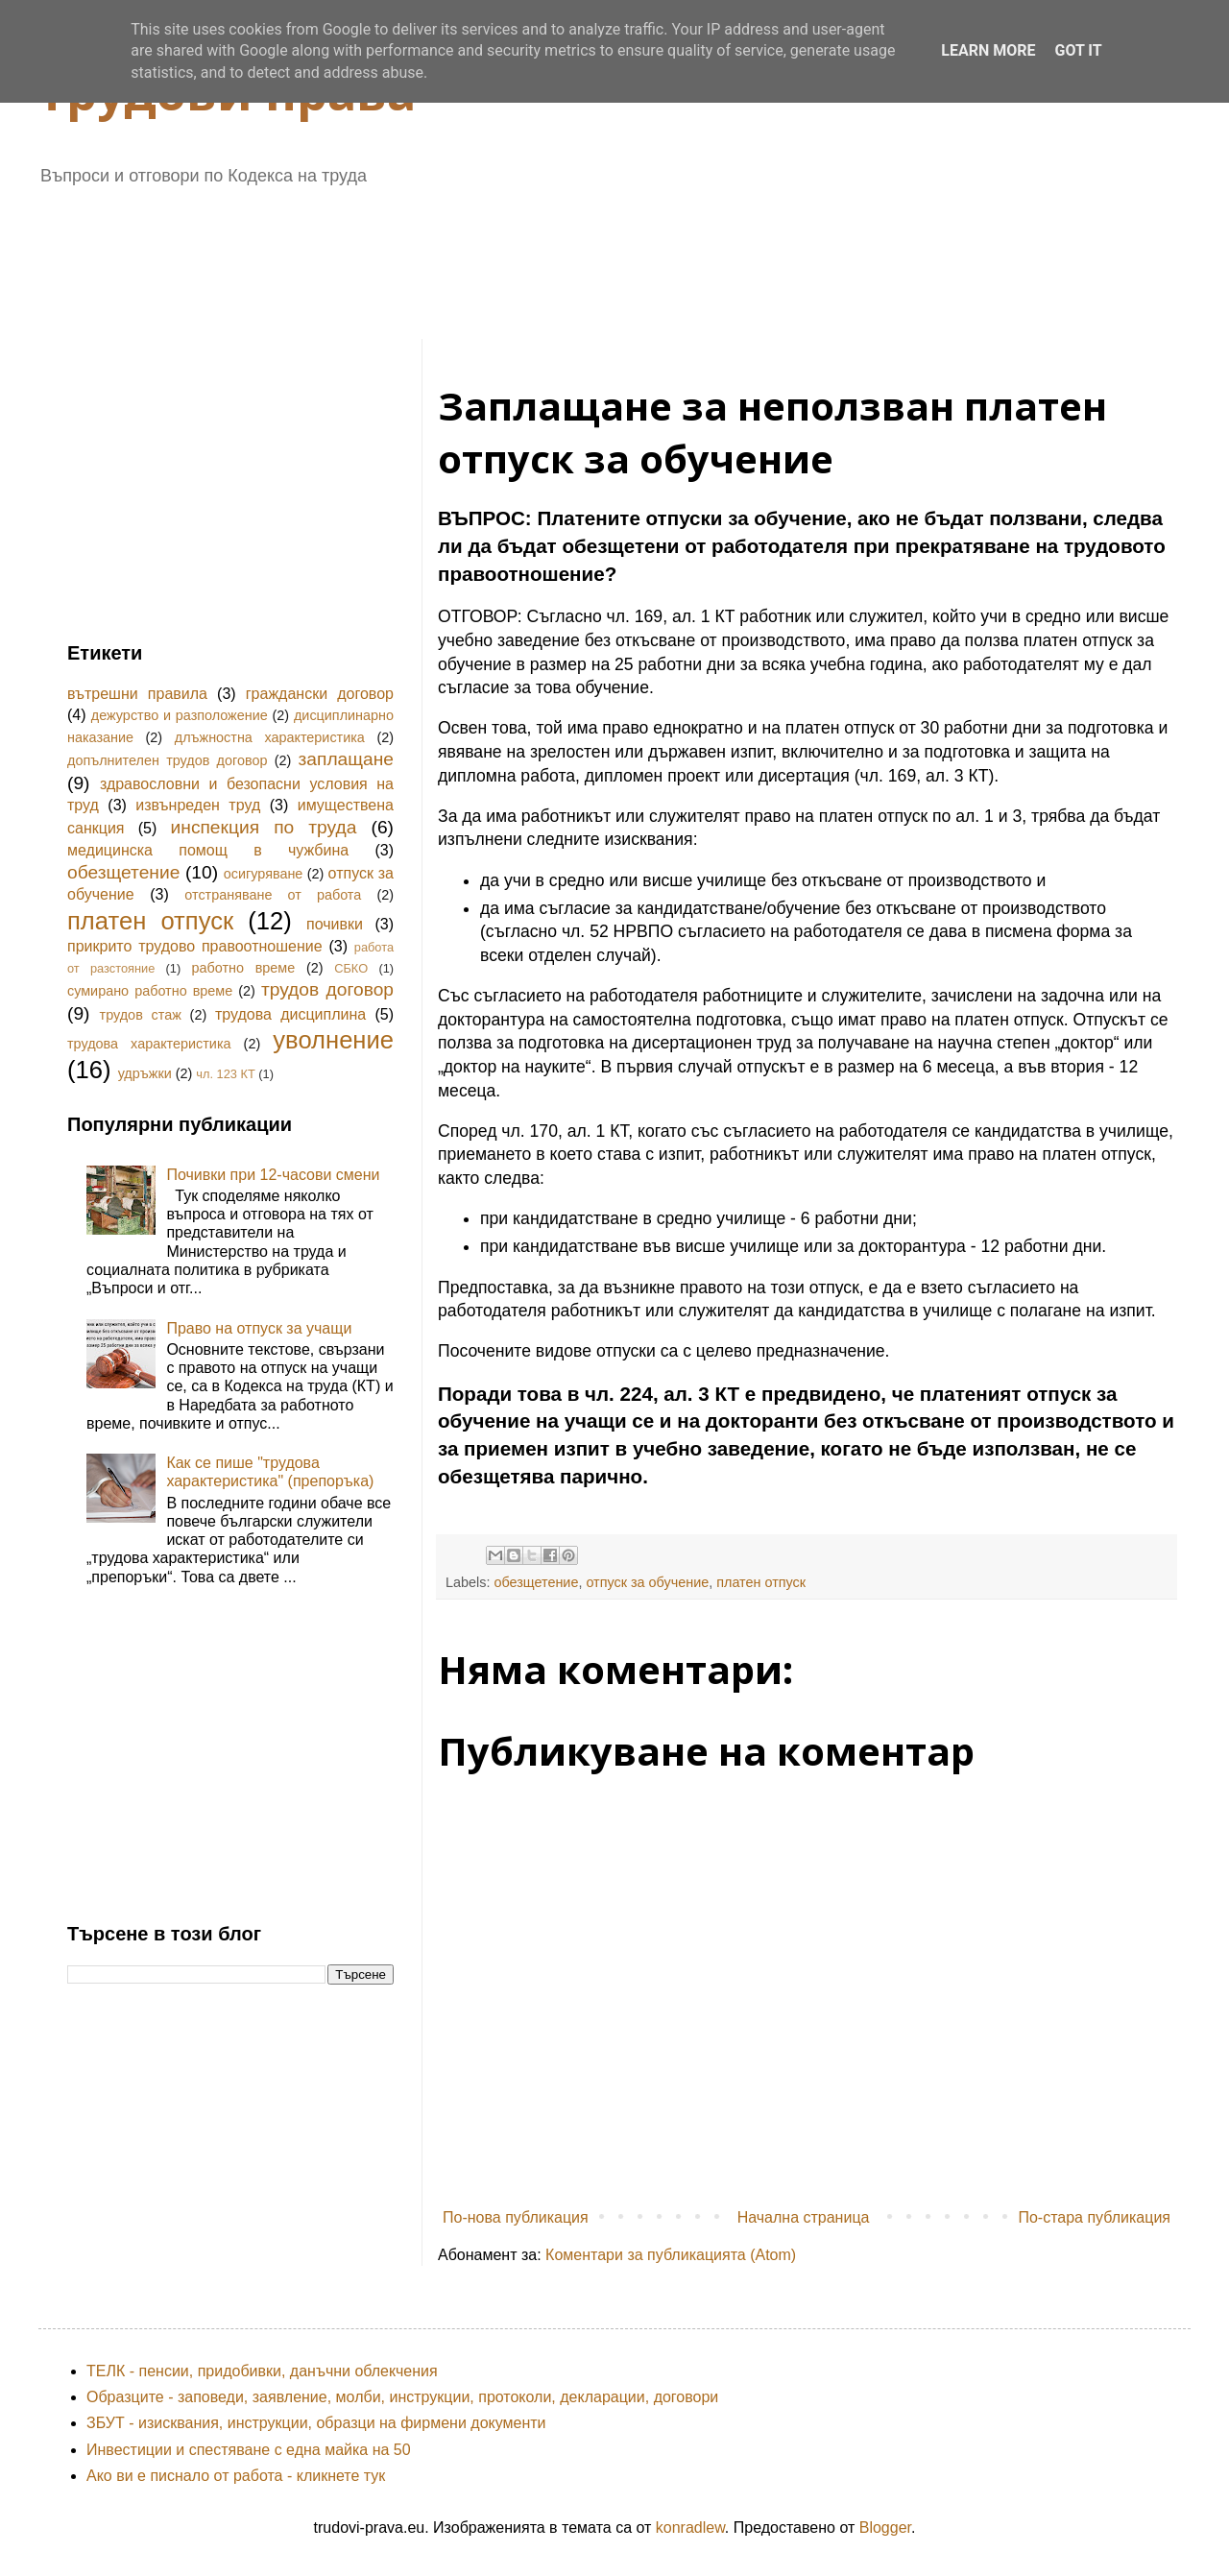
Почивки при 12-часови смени (272, 1175)
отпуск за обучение (647, 1582)
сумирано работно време (149, 991)
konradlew (690, 2527)
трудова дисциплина (290, 1014)
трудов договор (327, 989)
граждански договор (320, 694)
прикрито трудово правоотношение (195, 946)
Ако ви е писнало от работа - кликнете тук (235, 2476)
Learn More (988, 50)
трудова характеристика (149, 1043)
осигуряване (263, 873)
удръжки (145, 1073)
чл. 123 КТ (225, 1074)
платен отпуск (761, 1582)
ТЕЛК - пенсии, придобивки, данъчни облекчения (262, 2371)
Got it (1077, 50)
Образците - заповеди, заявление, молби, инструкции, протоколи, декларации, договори (402, 2397)
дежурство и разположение (179, 715)
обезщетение (536, 1582)
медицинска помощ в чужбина (208, 850)
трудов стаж (140, 1015)
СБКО (351, 968)
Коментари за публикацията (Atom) (670, 2255)
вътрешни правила (137, 694)
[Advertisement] (533, 255)
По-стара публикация (1094, 2217)
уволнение (333, 1039)
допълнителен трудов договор (167, 760)
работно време (243, 967)
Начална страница (803, 2217)
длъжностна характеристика (270, 737)
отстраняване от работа (272, 895)
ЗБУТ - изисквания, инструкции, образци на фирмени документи (316, 2423)
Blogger (885, 2527)
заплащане (346, 759)
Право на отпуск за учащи (258, 1328)
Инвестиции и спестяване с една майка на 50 (248, 2450)
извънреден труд (197, 805)
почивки (334, 924)
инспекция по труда (264, 827)
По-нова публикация (516, 2217)
